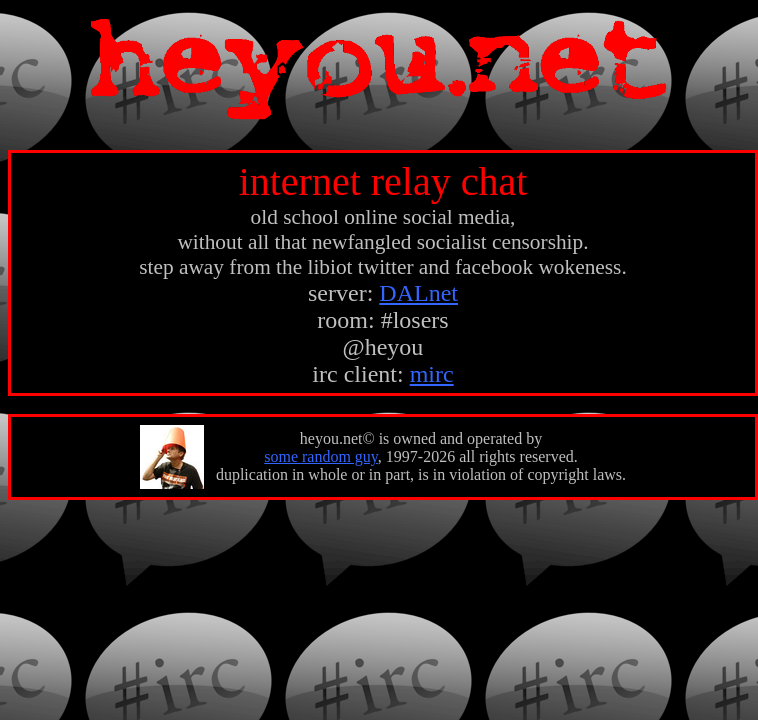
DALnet (418, 293)
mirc (432, 374)
